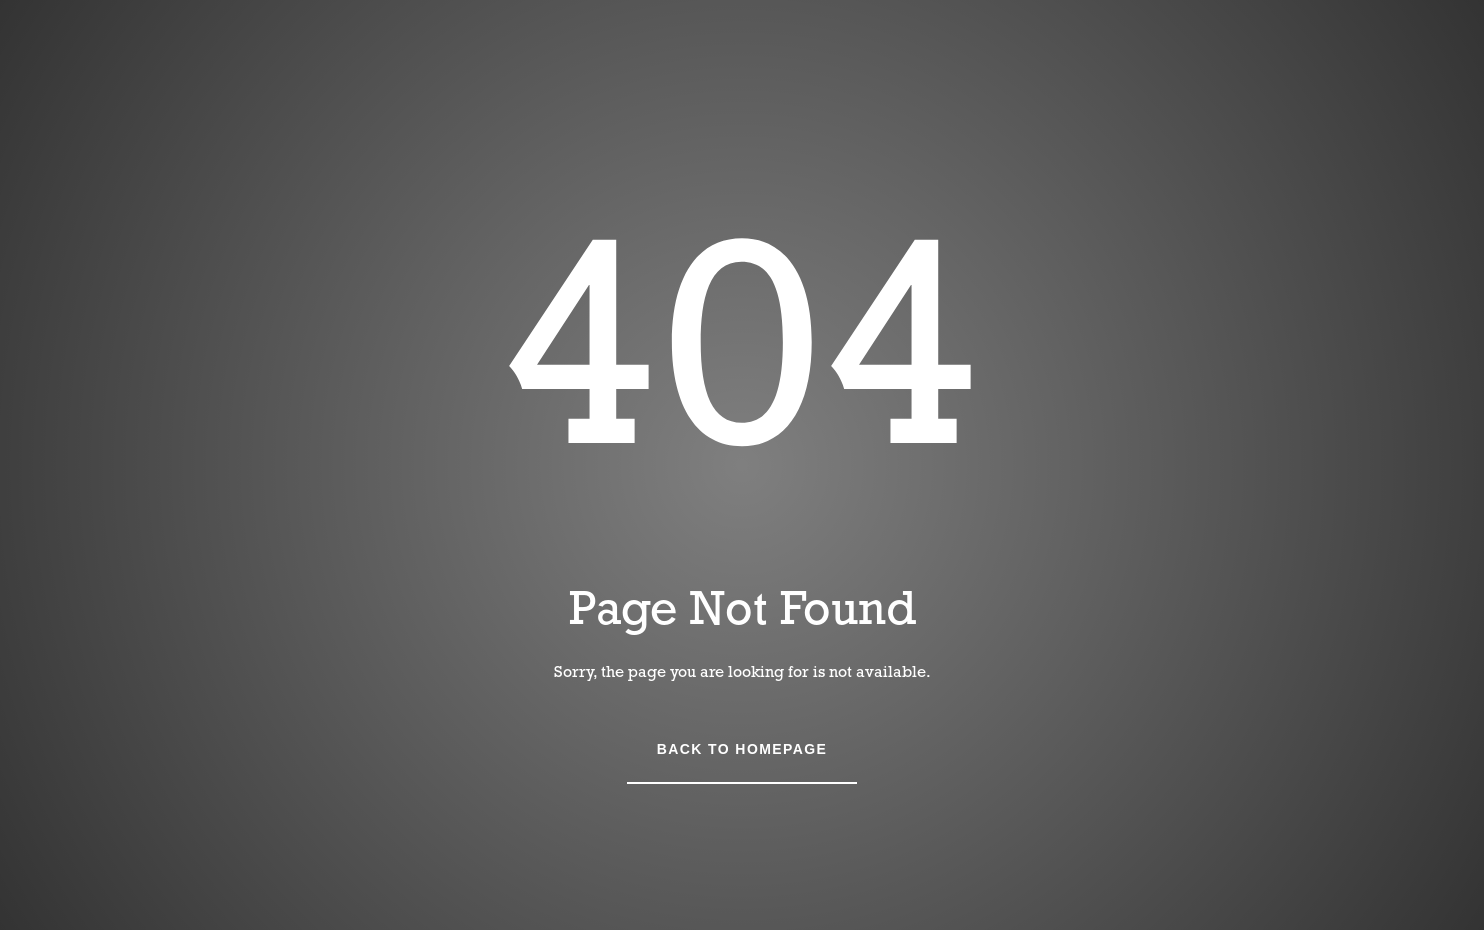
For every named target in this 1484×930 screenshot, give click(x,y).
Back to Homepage (742, 749)
